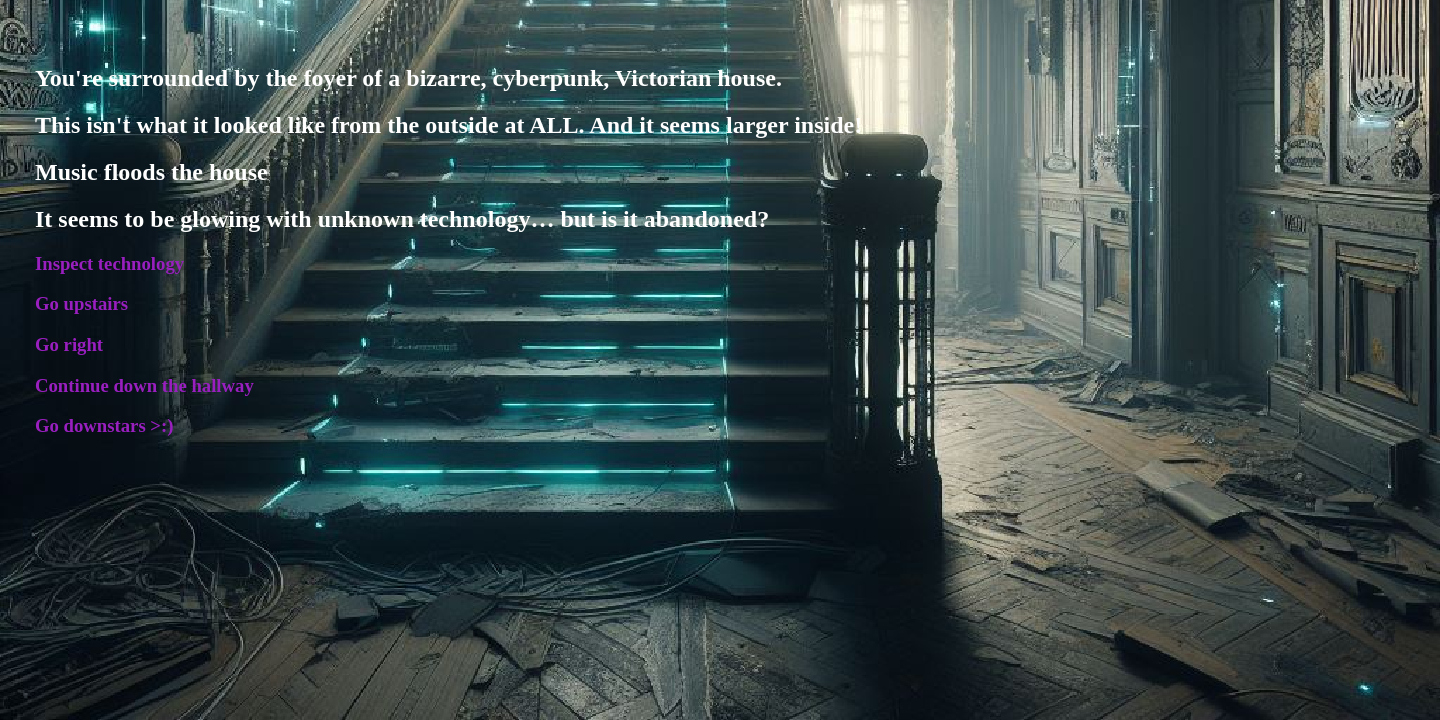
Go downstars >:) (104, 425)
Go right (69, 344)
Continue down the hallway (144, 385)
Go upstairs (81, 303)
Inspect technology (109, 263)
